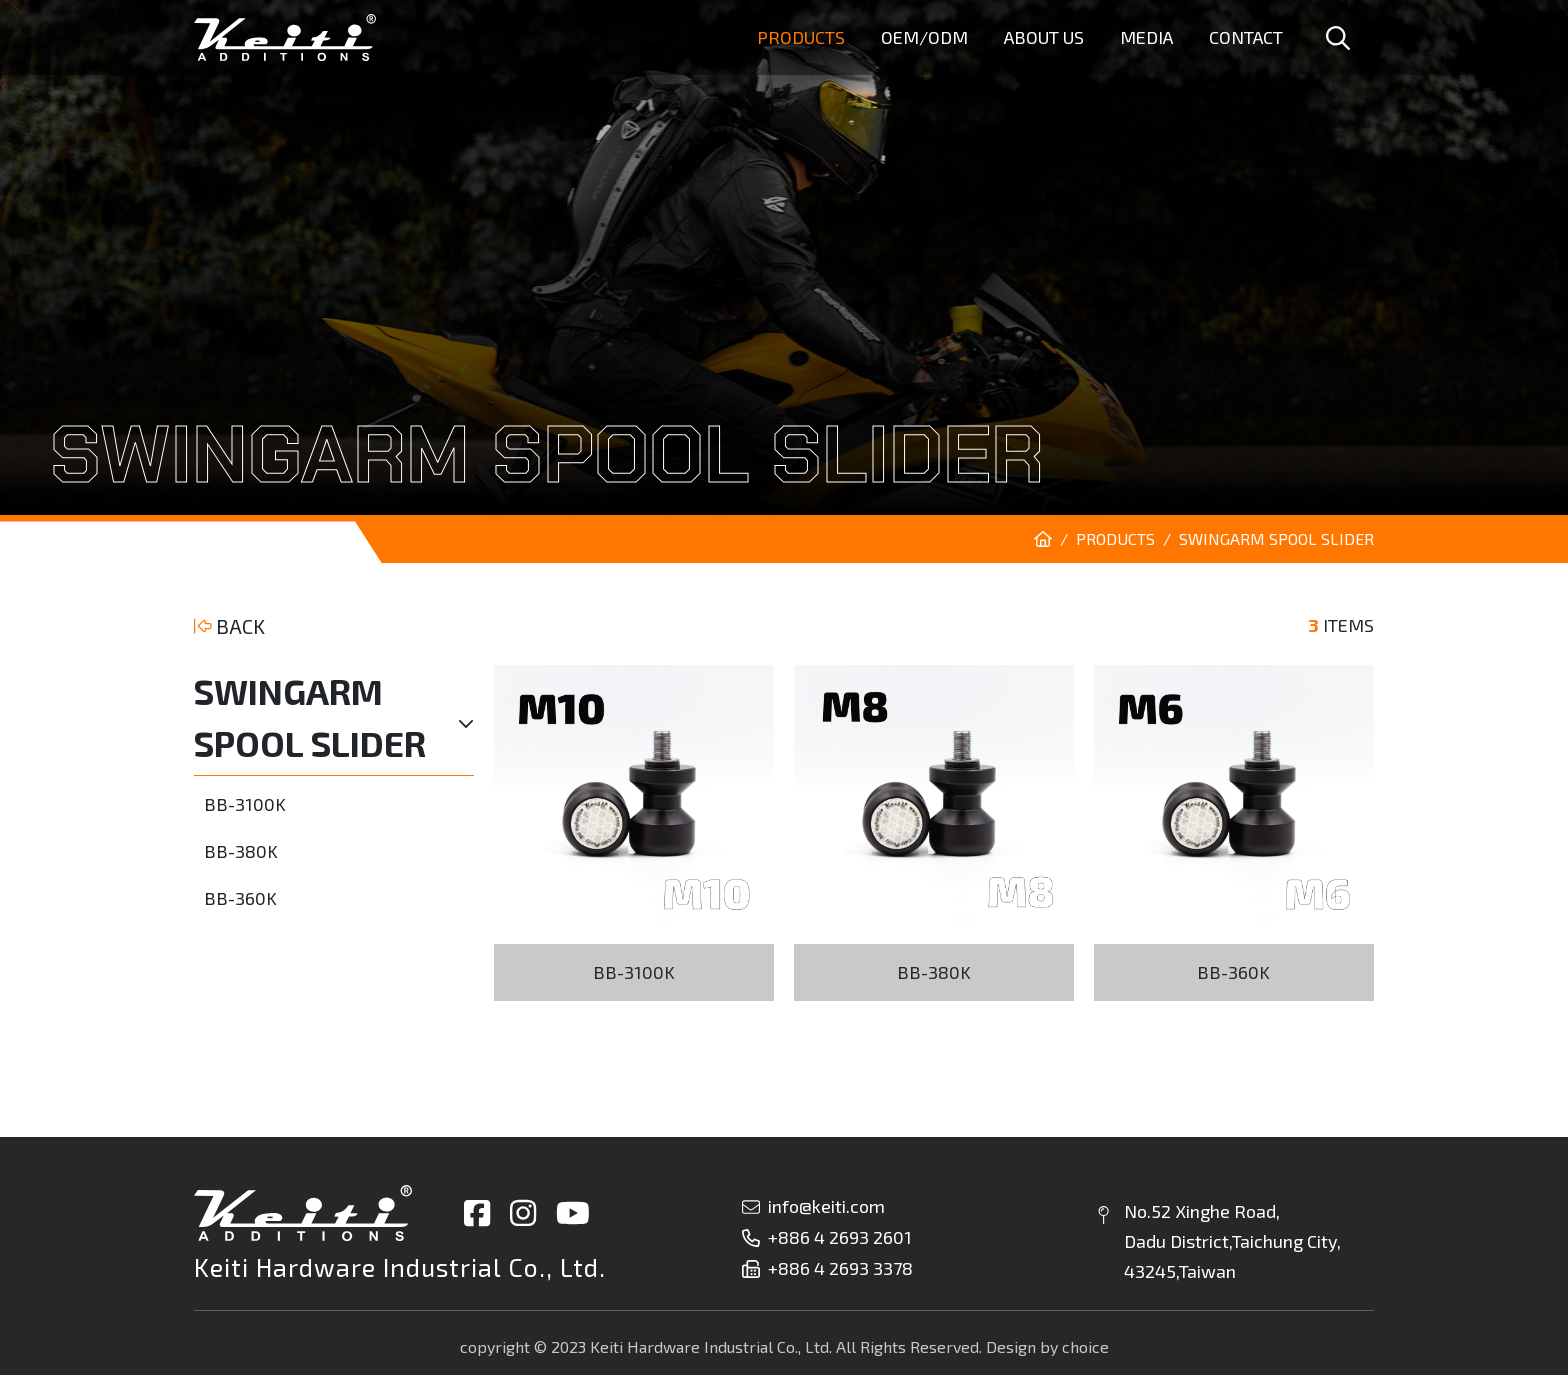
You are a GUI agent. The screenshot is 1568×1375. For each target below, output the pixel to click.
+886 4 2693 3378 (827, 1268)
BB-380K (241, 851)
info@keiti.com (813, 1206)
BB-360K (240, 898)
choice (1085, 1346)
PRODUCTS (1115, 538)
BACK (229, 626)
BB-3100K (245, 804)
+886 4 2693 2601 (827, 1237)
